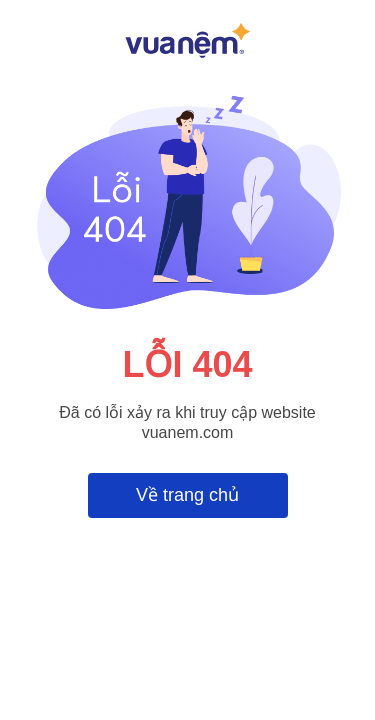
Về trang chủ (187, 495)
